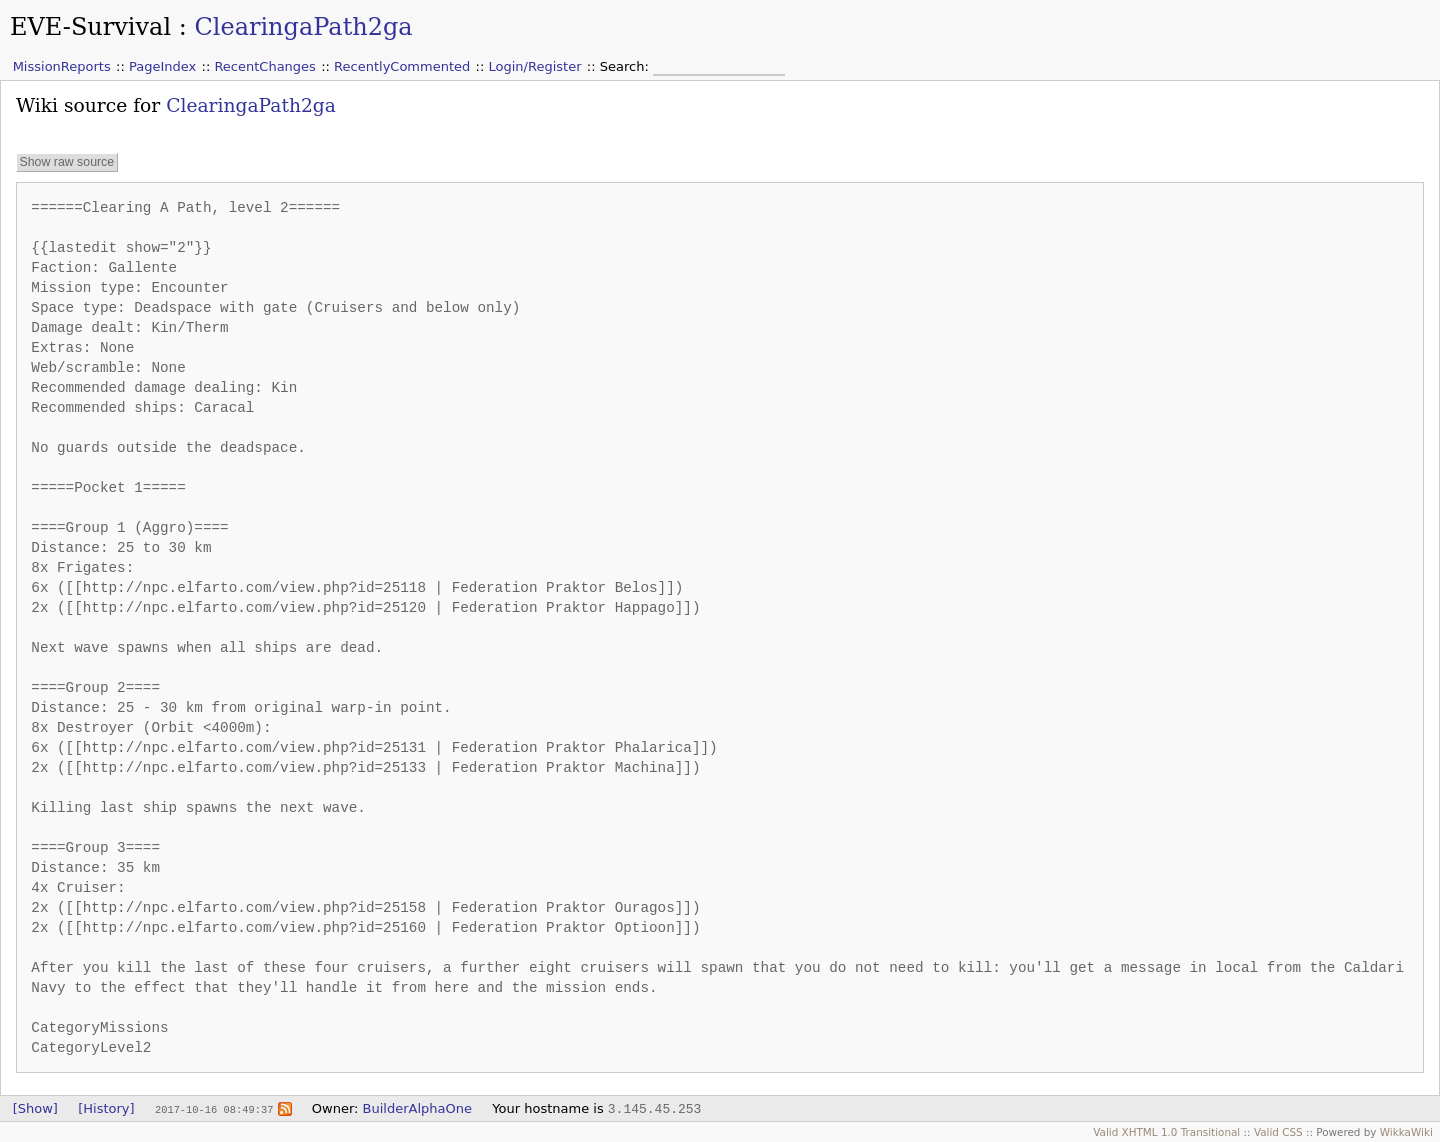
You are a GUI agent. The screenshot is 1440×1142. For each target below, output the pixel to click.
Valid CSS (1278, 1132)
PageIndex (162, 66)
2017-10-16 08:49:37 (214, 1109)
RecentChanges (264, 66)
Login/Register (535, 66)
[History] (106, 1108)
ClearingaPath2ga (303, 27)
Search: (626, 66)
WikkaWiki (1406, 1132)
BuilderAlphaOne (417, 1108)
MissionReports (62, 66)
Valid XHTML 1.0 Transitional (1166, 1132)
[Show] (35, 1108)
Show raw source (66, 162)
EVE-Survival (90, 27)
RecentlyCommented (402, 66)
